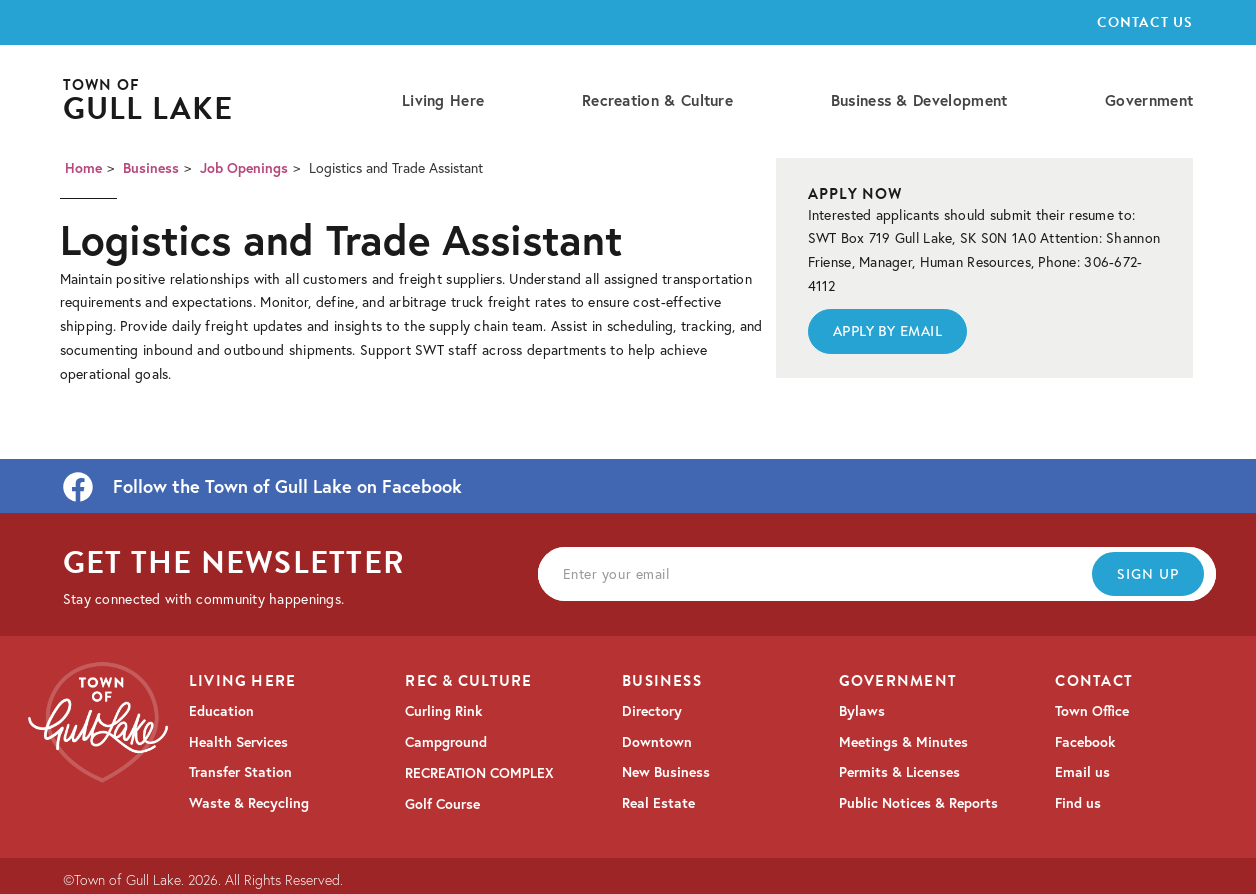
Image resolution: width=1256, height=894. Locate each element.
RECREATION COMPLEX (479, 773)
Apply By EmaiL (888, 331)
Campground (446, 742)
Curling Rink (443, 711)
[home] (148, 101)
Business (151, 168)
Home (83, 168)
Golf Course (442, 804)
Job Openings (244, 168)
